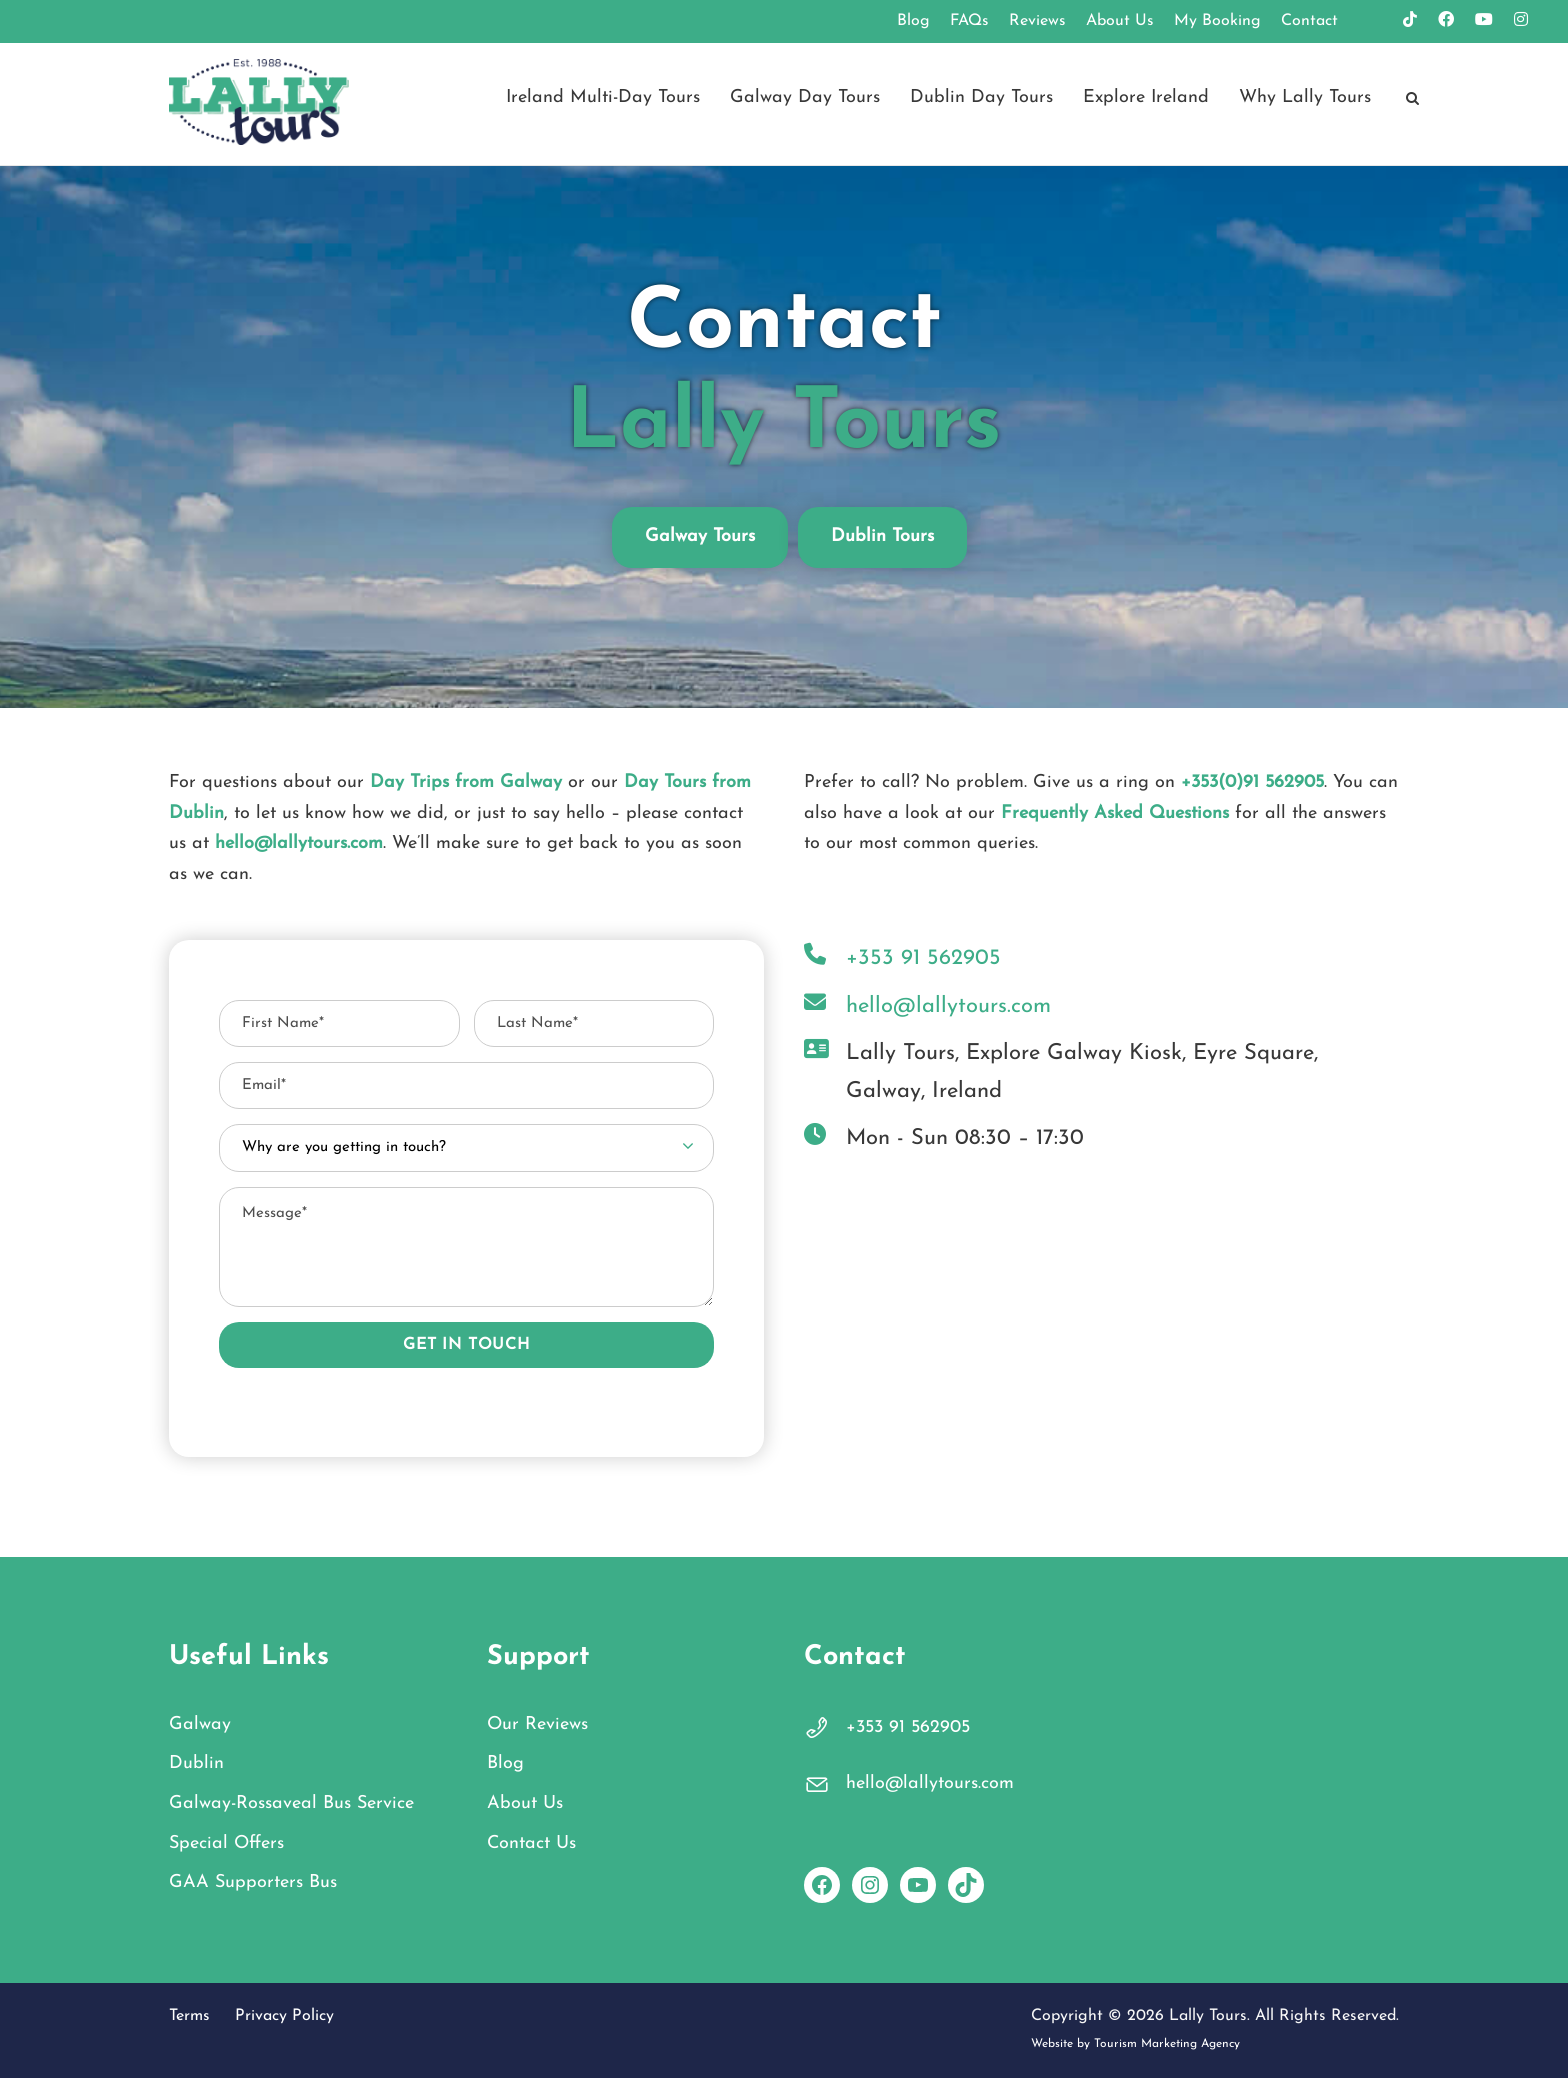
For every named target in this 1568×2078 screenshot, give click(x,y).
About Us (1120, 21)
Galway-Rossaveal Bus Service (291, 1803)
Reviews (1037, 21)
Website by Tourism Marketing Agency (1135, 2044)
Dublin (196, 1763)
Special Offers (226, 1843)
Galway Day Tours (805, 97)
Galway (200, 1724)
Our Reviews (537, 1724)
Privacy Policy (284, 2016)
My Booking (1217, 21)
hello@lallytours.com (299, 843)
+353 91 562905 (908, 1727)
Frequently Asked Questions (1115, 813)
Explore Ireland (1146, 97)
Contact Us (531, 1843)
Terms (189, 2016)
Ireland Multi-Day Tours (603, 97)
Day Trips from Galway (466, 782)
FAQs (969, 21)
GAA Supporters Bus (253, 1882)
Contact (1309, 21)
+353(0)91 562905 (1252, 782)
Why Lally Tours (1305, 97)
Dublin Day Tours (981, 97)
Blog (913, 21)
